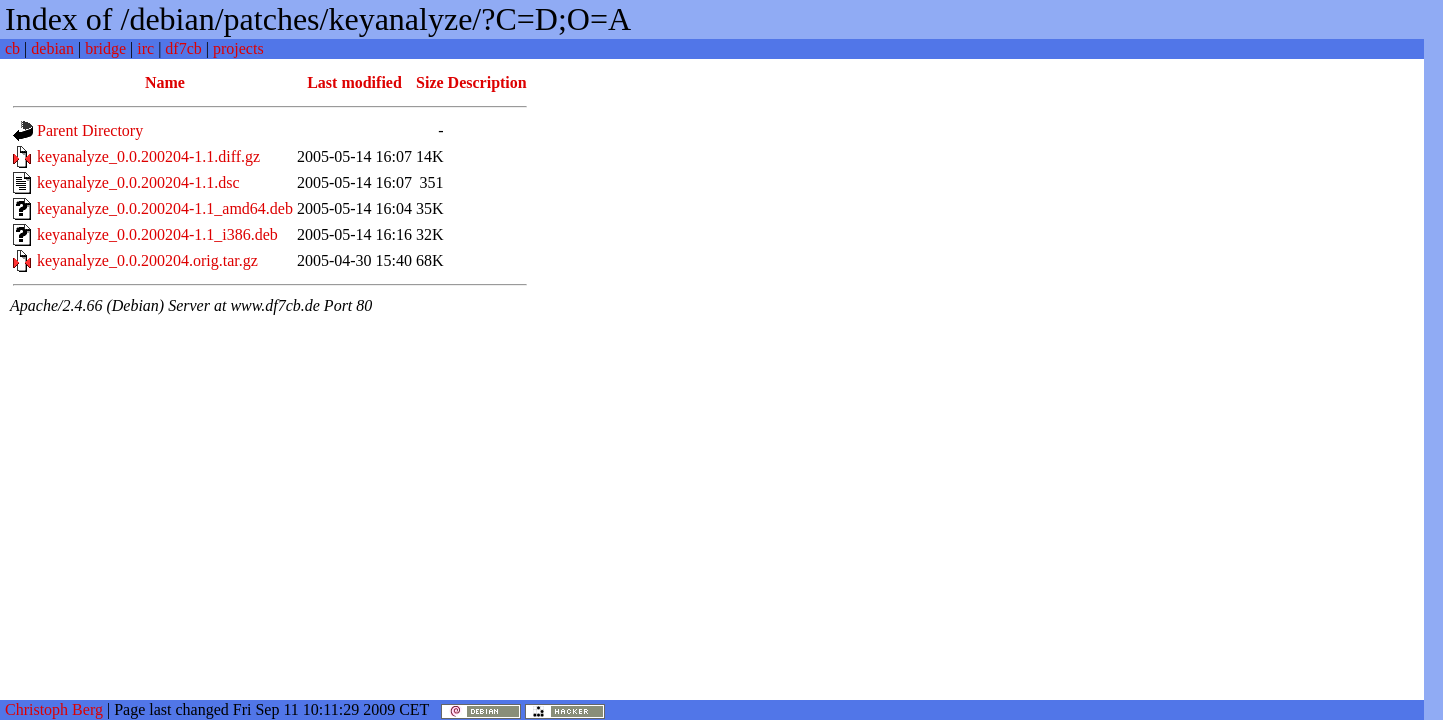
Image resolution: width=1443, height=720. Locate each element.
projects (238, 48)
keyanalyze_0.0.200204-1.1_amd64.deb (165, 208)
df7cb (183, 48)
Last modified (354, 82)
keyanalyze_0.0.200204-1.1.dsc (138, 182)
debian (52, 48)
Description (487, 82)
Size (430, 82)
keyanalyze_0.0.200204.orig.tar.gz (147, 260)
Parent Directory (90, 130)
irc (145, 48)
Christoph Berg (54, 709)
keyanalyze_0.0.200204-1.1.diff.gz (148, 156)
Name (165, 82)
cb (12, 48)
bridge (105, 48)
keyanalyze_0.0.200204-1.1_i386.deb (157, 234)
